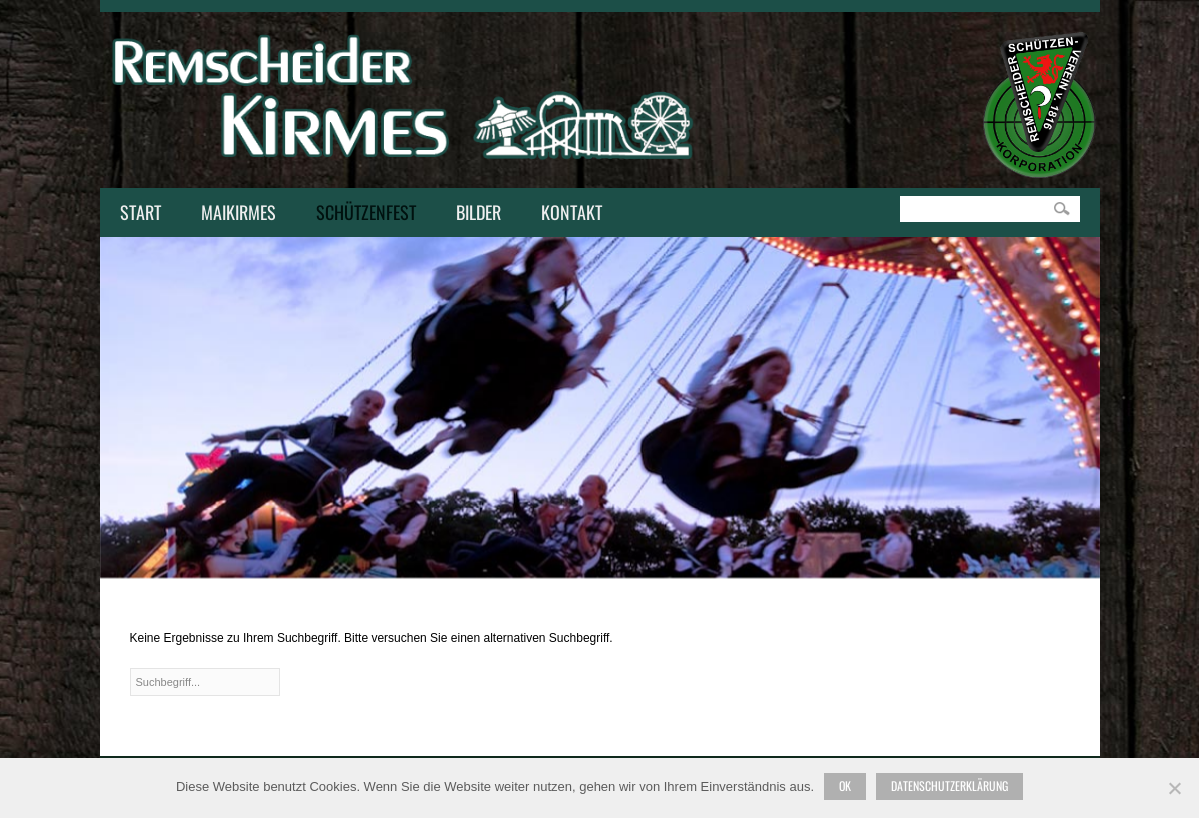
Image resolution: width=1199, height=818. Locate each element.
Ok (845, 785)
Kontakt (566, 214)
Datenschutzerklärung (949, 785)
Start (140, 212)
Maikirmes (233, 214)
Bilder (478, 212)
